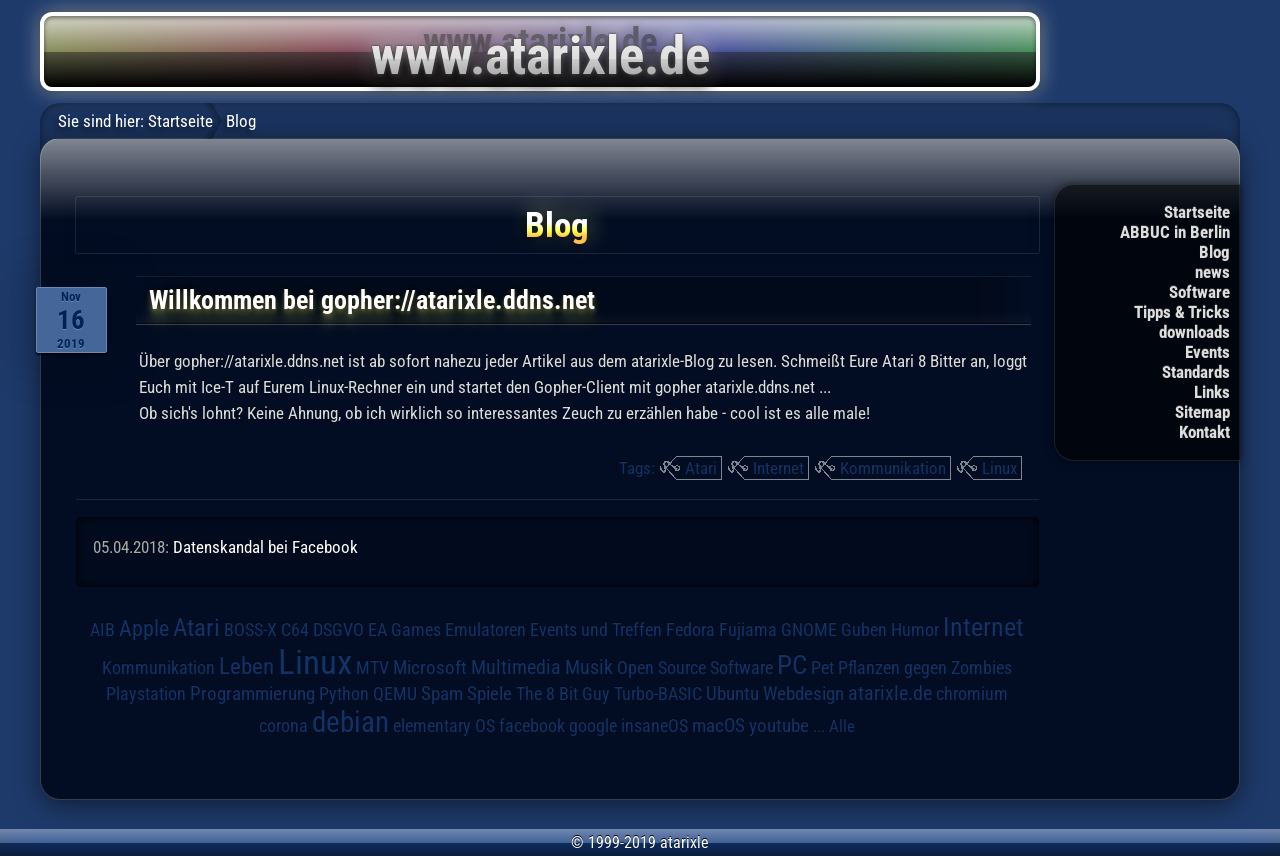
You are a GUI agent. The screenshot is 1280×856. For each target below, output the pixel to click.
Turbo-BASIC (658, 693)
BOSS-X (250, 630)
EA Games (404, 630)
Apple (144, 628)
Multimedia (516, 667)
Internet (778, 468)
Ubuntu (732, 694)
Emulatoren (485, 629)
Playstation (146, 694)
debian (350, 722)
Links (1212, 392)
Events (1207, 352)
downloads (1194, 332)
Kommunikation (893, 468)
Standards (1196, 372)
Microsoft (430, 667)
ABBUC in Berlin (1175, 232)
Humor (915, 630)
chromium (972, 694)
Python (344, 694)
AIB (102, 630)
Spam (442, 694)
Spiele (489, 693)
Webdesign (803, 694)
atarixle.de (890, 693)
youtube (779, 725)
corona (283, 726)
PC (792, 665)
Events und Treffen (596, 630)
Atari (701, 468)
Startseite (1197, 212)
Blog (1214, 252)
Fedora (690, 629)
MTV (372, 667)
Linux (999, 468)
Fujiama (748, 629)
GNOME (809, 629)
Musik (589, 667)
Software (1199, 292)
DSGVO (338, 630)
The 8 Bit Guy (563, 693)
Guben (864, 630)
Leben (246, 666)
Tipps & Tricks (1182, 312)
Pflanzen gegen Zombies (925, 668)
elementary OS (444, 725)
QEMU (395, 694)
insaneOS (654, 726)
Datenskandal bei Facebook (265, 547)
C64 (295, 630)
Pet (822, 668)
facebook (532, 726)
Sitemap (1202, 412)
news (1212, 272)
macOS (718, 726)
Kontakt (1204, 432)
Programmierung (252, 693)
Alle (842, 726)
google (593, 726)
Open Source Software (695, 668)
